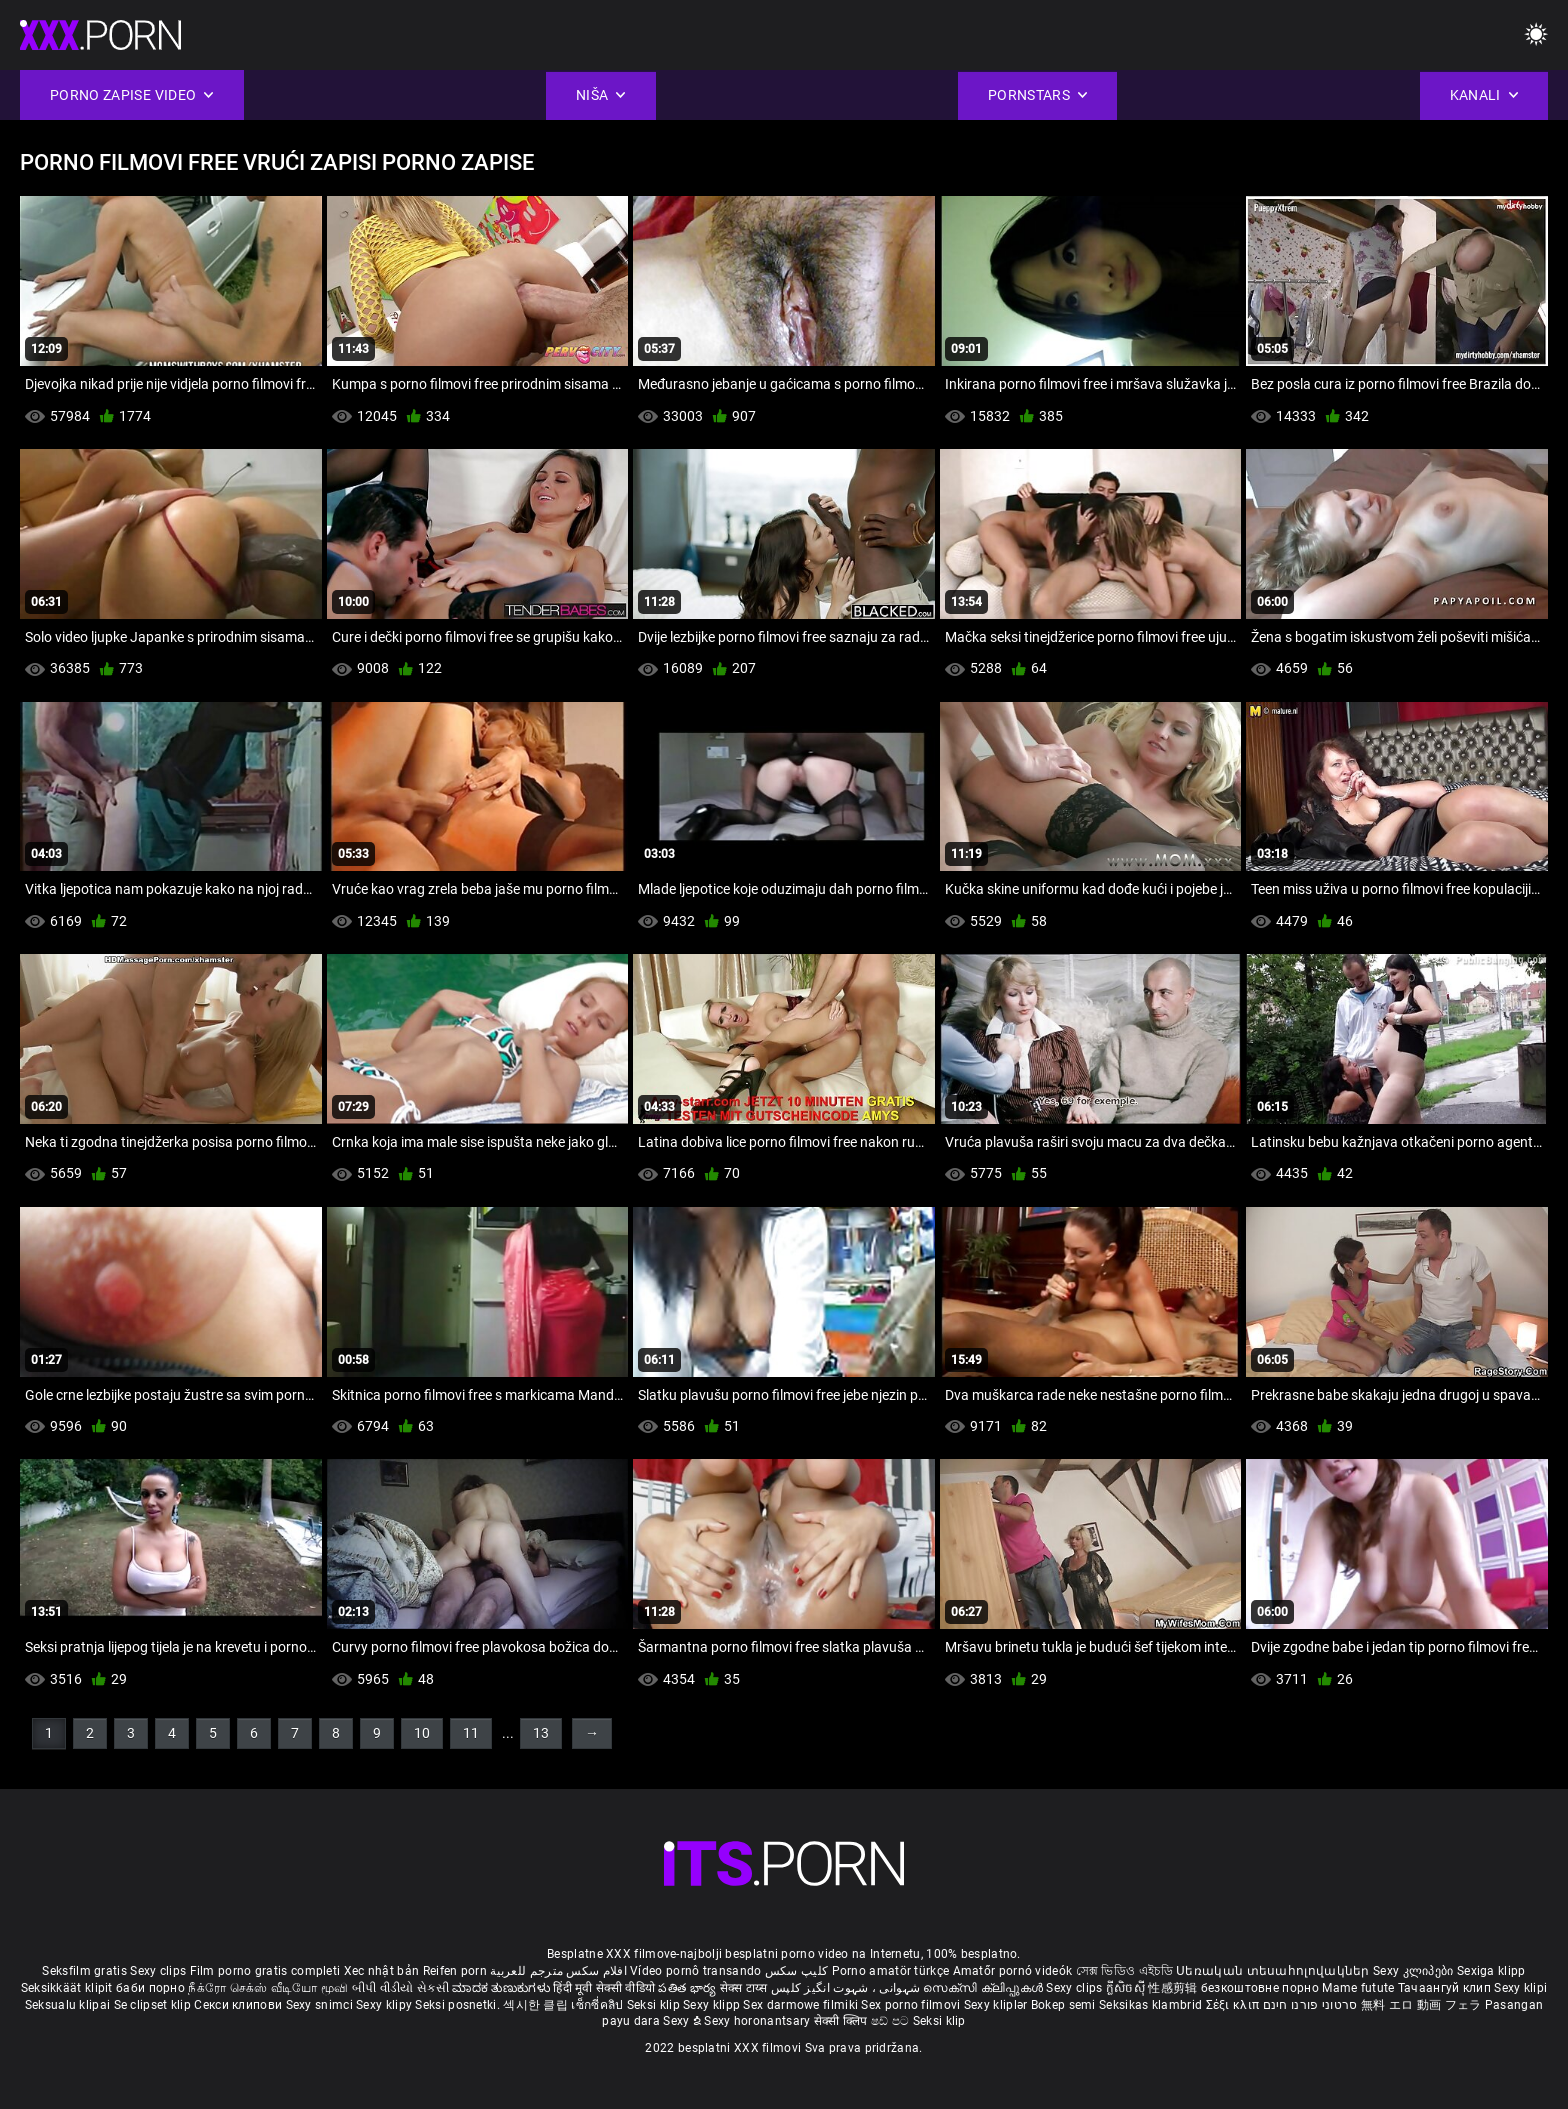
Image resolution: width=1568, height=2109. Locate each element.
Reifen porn (455, 1971)
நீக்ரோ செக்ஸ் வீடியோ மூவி (268, 1988)
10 (422, 1733)
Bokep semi (1063, 2005)
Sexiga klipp (1491, 1971)
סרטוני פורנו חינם (1310, 2005)
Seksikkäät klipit (68, 1988)
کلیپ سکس (796, 1971)
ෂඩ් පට (892, 2021)
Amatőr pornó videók (1013, 1971)
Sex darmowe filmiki (800, 2005)
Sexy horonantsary (758, 2021)
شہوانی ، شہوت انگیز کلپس (847, 1988)
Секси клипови (239, 2005)
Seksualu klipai (69, 2005)
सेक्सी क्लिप (842, 2021)
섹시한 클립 (537, 2005)
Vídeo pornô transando (695, 1971)
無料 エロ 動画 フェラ (1421, 2005)
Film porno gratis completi (265, 1971)
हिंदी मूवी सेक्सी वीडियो (604, 1988)
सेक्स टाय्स (745, 1988)
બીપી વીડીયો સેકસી (400, 1988)
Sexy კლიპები (1415, 1971)
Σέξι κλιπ (1234, 2005)
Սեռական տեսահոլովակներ (1274, 1971)
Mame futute (1358, 1988)
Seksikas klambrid (1152, 2005)
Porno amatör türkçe (891, 1971)
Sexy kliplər (997, 2005)
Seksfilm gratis (84, 1971)
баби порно (150, 1988)
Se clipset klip (154, 2005)
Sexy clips (159, 1971)
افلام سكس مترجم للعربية (558, 1971)
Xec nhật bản (382, 1971)
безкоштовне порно (1260, 1988)
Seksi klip (655, 2005)
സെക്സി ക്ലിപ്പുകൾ (984, 1988)
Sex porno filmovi (910, 2005)
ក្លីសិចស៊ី (1127, 1988)
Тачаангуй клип (1446, 1988)
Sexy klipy (385, 2005)
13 (541, 1733)
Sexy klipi (1520, 1988)
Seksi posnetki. (459, 2005)
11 (471, 1733)
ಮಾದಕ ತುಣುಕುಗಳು (502, 1988)
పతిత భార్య (688, 1988)
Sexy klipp (713, 2005)
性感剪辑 (1174, 1988)
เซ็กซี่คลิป (598, 2005)
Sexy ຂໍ (683, 2021)
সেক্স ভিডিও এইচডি (1124, 1971)
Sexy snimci (321, 2005)
